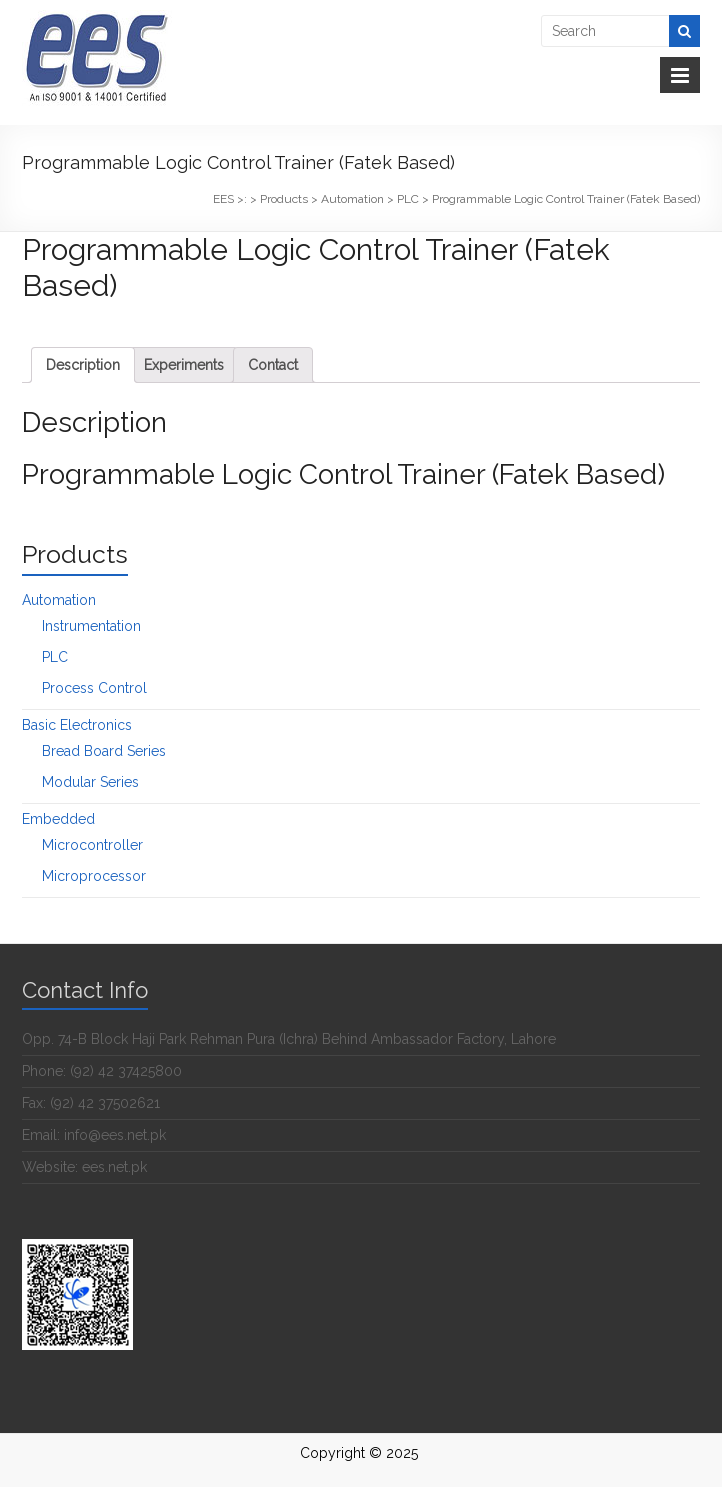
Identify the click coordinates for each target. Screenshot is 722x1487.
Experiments (184, 365)
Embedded (58, 819)
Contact (273, 365)
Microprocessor (94, 876)
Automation (59, 600)
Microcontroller (92, 845)
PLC (55, 657)
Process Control (94, 688)
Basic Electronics (77, 725)
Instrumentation (91, 626)
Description (83, 365)
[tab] (83, 365)
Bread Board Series (104, 751)
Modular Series (90, 782)
